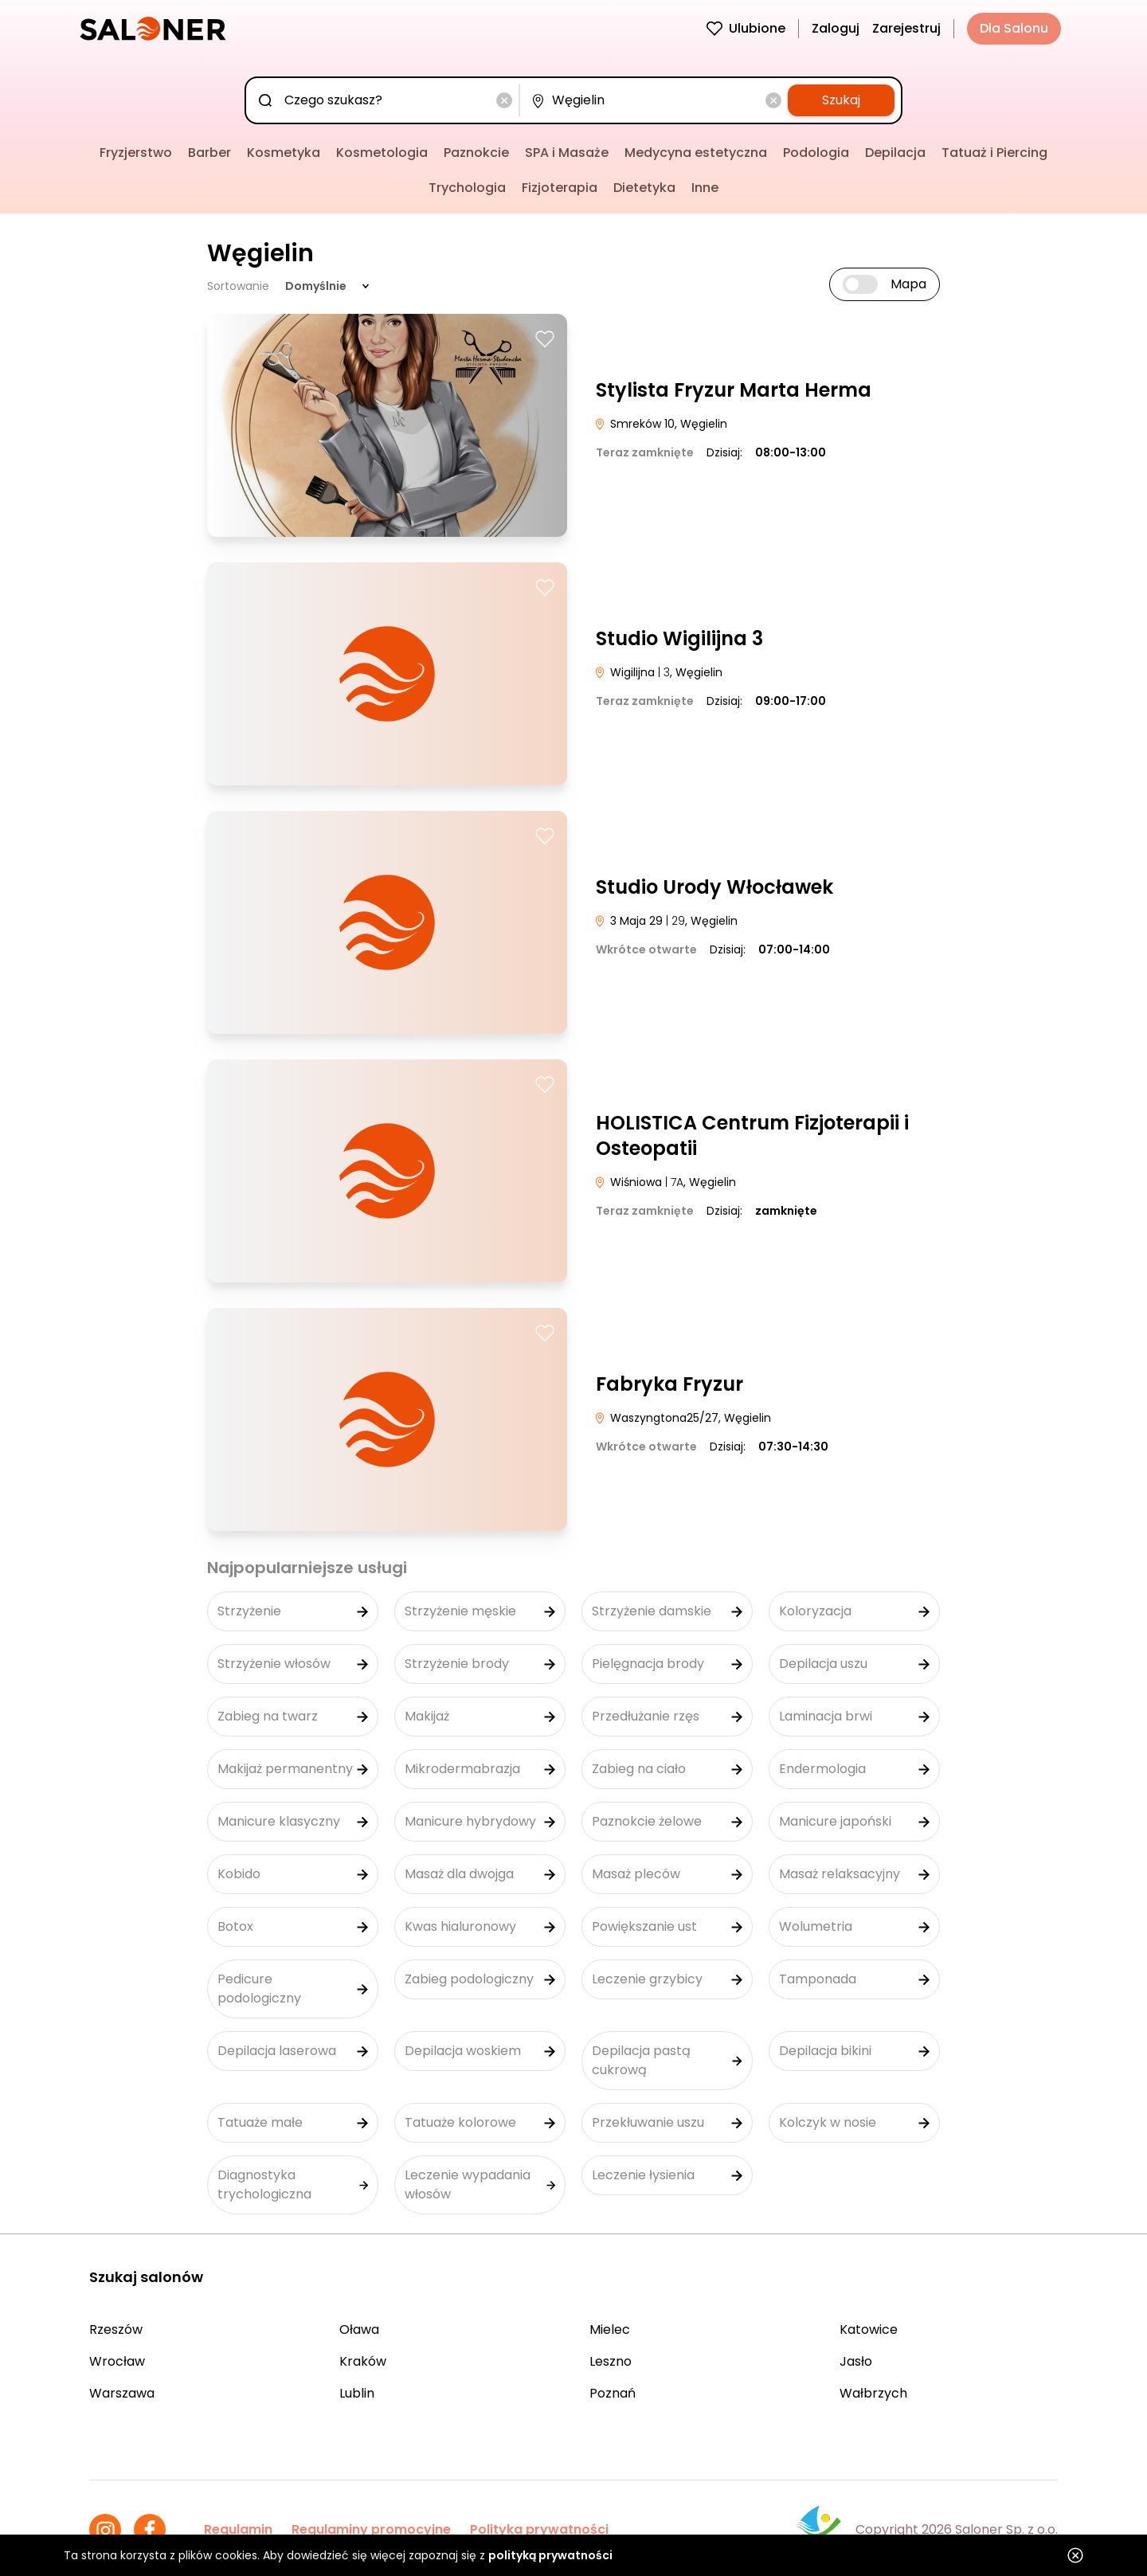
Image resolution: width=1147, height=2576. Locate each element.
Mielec (609, 2329)
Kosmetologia (382, 152)
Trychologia (467, 187)
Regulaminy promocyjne (371, 2529)
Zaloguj (835, 28)
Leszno (610, 2361)
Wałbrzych (873, 2393)
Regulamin (238, 2529)
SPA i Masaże (567, 152)
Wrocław (117, 2361)
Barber (209, 152)
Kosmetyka (283, 152)
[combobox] (385, 100)
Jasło (856, 2361)
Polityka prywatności (539, 2529)
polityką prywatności (550, 2555)
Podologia (816, 152)
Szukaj (841, 100)
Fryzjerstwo (136, 152)
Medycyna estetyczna (695, 152)
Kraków (362, 2361)
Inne (704, 187)
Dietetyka (644, 187)
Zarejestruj (906, 28)
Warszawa (122, 2393)
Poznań (612, 2393)
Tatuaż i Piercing (994, 152)
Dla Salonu (1014, 28)
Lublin (356, 2393)
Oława (359, 2329)
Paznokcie (476, 152)
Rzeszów (116, 2329)
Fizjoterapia (559, 187)
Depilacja (895, 152)
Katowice (869, 2329)
